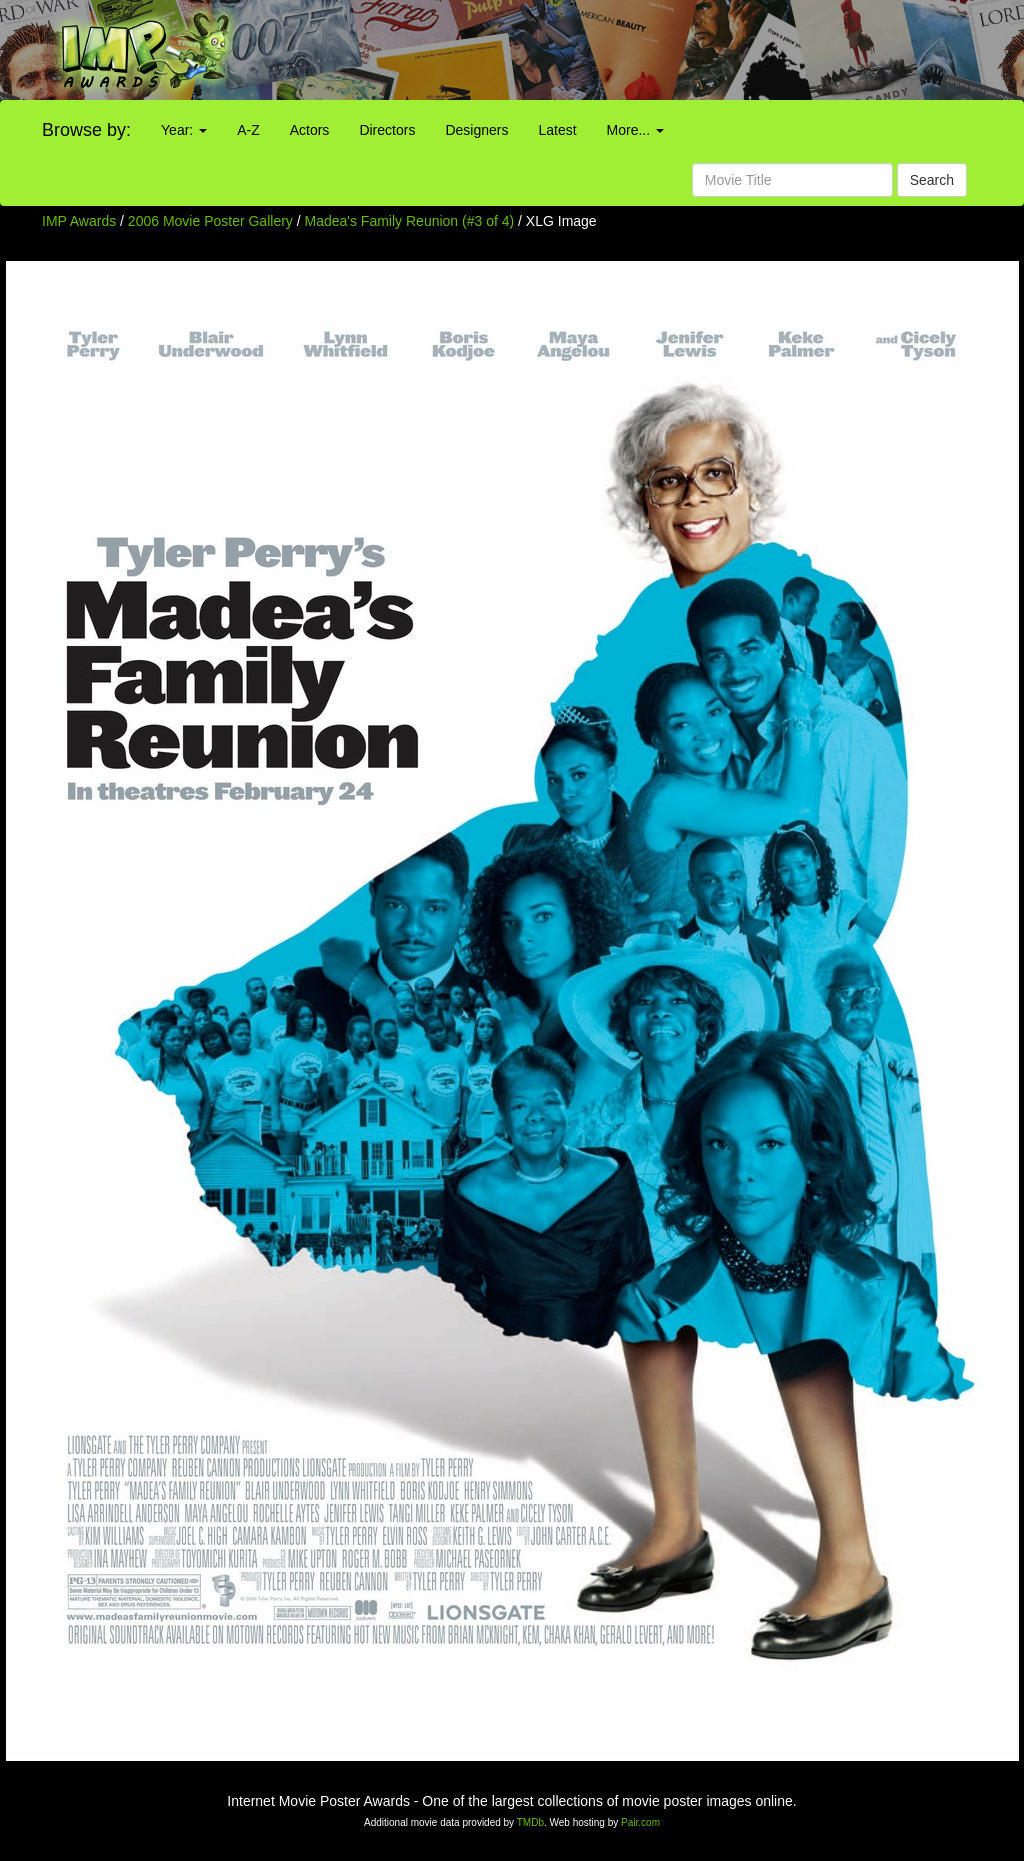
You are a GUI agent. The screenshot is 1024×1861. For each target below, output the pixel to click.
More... (635, 130)
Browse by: (86, 130)
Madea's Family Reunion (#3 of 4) (410, 221)
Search (932, 180)
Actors (310, 130)
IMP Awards (79, 221)
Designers (476, 130)
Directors (387, 130)
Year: (184, 130)
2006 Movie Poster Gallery (210, 221)
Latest (557, 130)
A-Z (248, 130)
